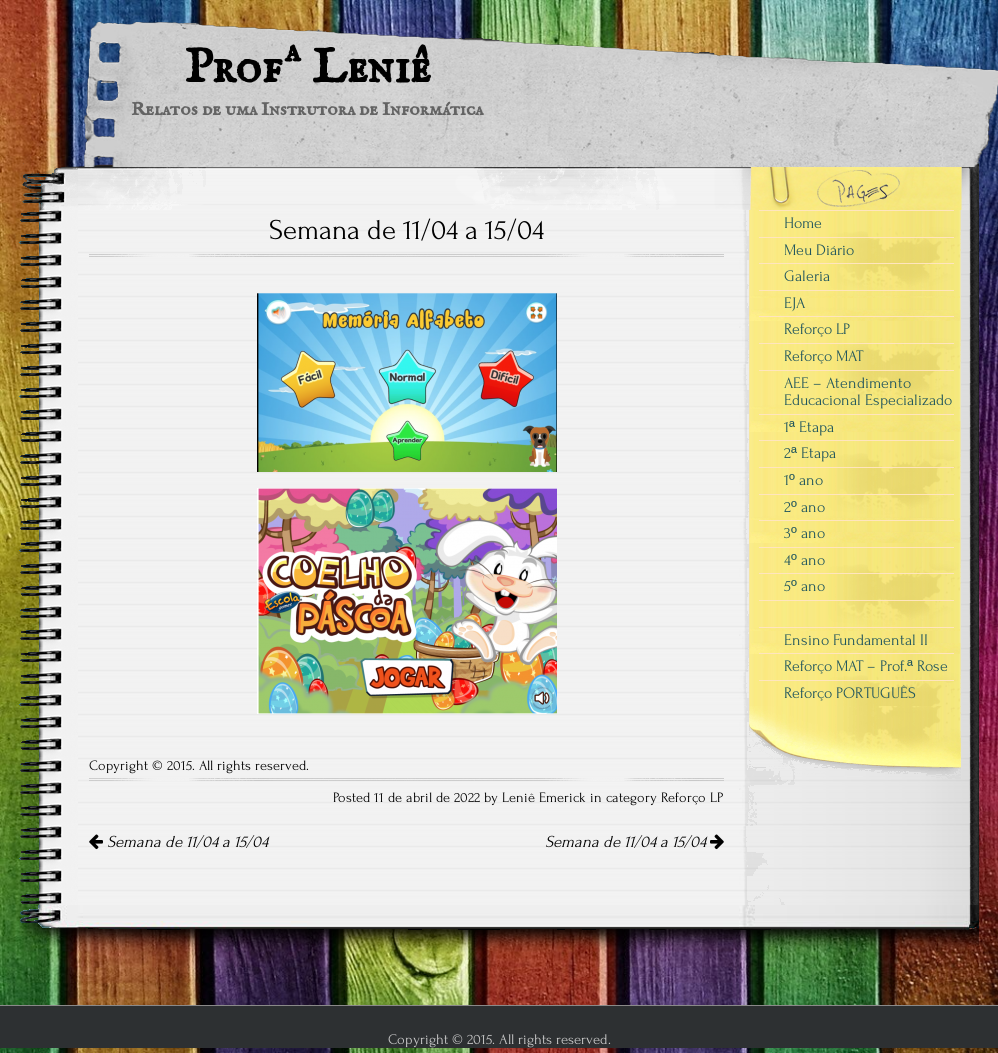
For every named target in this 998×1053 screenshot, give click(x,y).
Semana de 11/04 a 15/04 (178, 842)
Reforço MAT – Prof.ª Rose (866, 666)
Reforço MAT (823, 356)
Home (803, 223)
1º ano (803, 480)
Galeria (807, 276)
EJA (794, 303)
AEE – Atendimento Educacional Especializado (868, 392)
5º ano (804, 586)
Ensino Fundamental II (856, 640)
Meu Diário (819, 250)
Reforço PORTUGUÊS (850, 693)
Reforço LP (692, 798)
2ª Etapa (810, 453)
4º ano (804, 560)
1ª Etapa (809, 427)
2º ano (804, 507)
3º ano (804, 533)
